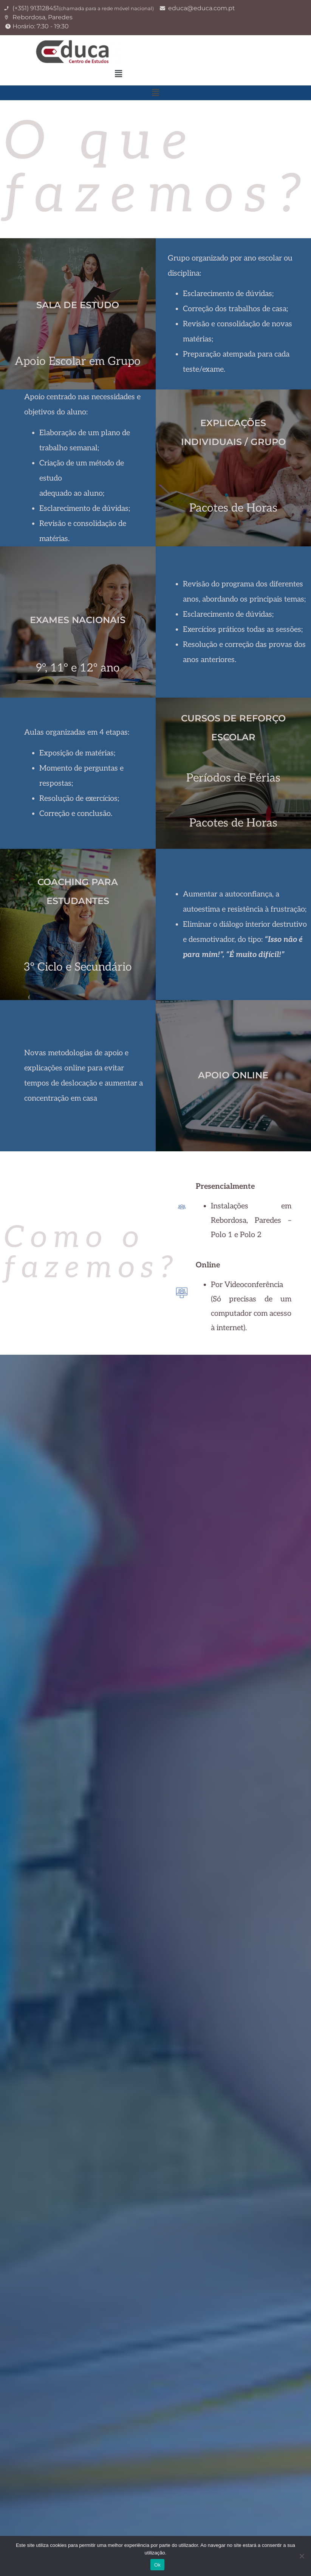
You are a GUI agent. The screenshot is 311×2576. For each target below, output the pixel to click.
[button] (118, 74)
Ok (157, 2565)
